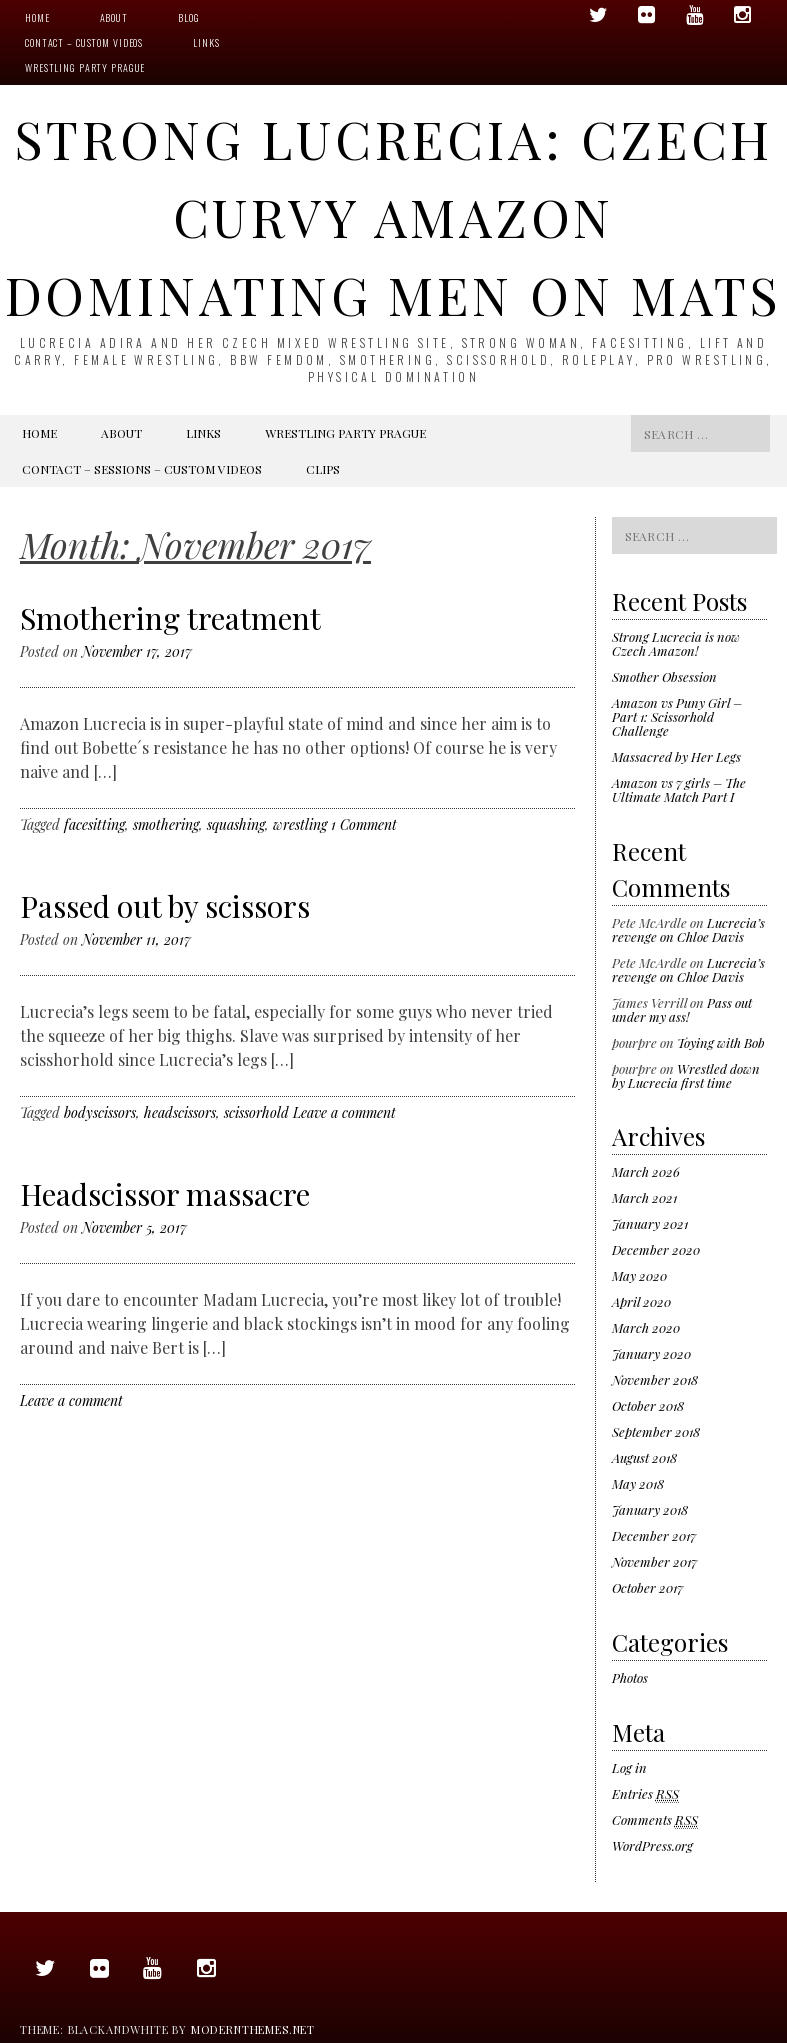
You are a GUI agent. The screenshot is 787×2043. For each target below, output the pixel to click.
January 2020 (651, 1353)
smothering (166, 824)
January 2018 (650, 1509)
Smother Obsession (664, 676)
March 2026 (646, 1171)
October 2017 (647, 1587)
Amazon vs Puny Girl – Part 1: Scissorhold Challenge (677, 716)
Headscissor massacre (165, 1194)
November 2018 (655, 1379)
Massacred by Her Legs (676, 756)
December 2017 (654, 1535)
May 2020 (639, 1275)
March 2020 (646, 1327)
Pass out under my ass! (682, 1009)
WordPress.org (652, 1845)
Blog (189, 17)
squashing (236, 824)
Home (37, 17)
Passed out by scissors (165, 906)
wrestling (300, 824)
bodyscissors (100, 1112)
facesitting (94, 824)
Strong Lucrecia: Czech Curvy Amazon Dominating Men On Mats (394, 216)
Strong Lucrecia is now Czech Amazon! (676, 643)
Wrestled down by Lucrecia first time (686, 1075)
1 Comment (364, 824)
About (114, 17)
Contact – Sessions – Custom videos (142, 469)
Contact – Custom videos (84, 42)
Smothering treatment (170, 618)
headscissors (180, 1112)
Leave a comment (344, 1112)
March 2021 (644, 1197)
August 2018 (644, 1457)
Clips (323, 469)
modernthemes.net (253, 2029)
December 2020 (656, 1249)
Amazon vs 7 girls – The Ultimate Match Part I (679, 789)
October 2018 (648, 1405)
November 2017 (654, 1561)
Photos (630, 1677)
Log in (629, 1767)
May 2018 (638, 1483)
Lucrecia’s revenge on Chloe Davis (688, 929)
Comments (655, 1820)
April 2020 (641, 1301)
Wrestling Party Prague (85, 67)
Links (206, 42)
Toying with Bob (721, 1042)
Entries (645, 1794)
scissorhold (256, 1112)
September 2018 (656, 1431)
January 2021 (650, 1223)
